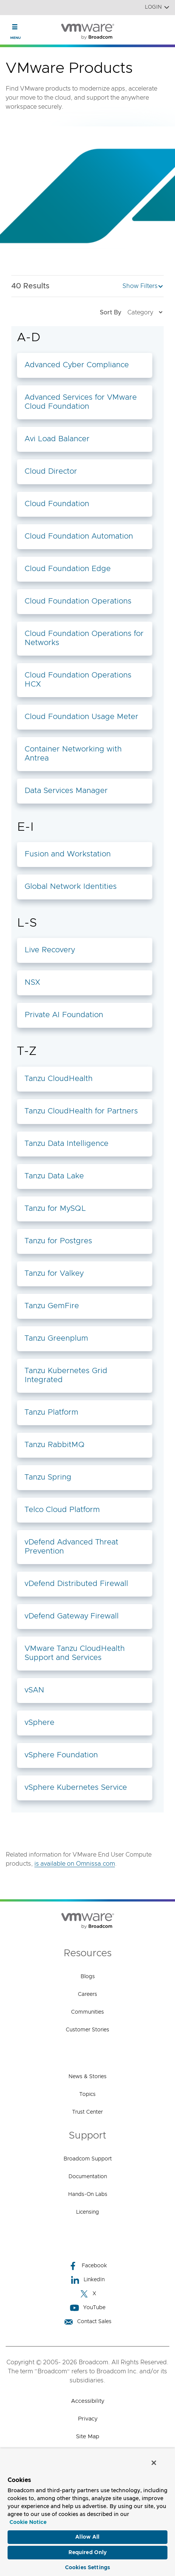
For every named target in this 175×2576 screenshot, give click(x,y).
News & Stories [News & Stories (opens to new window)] (87, 2076)
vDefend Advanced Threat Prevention (71, 1546)
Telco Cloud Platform (62, 1510)
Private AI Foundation (64, 1015)
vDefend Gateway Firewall (72, 1616)
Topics (87, 2094)
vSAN (34, 1690)
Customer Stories (87, 2029)
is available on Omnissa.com (74, 1864)
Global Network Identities (71, 886)
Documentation (87, 2176)
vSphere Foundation (61, 1755)
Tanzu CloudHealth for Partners (81, 1111)
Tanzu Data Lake (54, 1176)
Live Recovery (50, 950)
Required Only (87, 2552)
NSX (32, 982)
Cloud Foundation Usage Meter (81, 717)
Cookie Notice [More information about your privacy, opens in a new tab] (27, 2522)
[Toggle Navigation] (15, 26)
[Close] (154, 2462)
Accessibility (87, 2401)
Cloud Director (51, 471)
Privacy (88, 2419)
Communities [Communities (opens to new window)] (87, 2012)
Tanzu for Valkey (54, 1273)
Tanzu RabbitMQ (55, 1445)
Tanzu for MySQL (55, 1208)
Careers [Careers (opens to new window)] (87, 1994)
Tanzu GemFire (52, 1306)
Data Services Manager (66, 791)
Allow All (87, 2537)
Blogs (88, 1976)
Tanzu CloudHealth (59, 1078)
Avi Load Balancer (57, 439)
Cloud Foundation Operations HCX (78, 679)
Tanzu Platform (51, 1412)
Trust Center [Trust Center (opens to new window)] (87, 2112)
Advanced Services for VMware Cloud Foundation (81, 402)
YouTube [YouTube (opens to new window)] (87, 2308)
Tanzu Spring (48, 1477)
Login (157, 7)
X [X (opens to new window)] (87, 2294)
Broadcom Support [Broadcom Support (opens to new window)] (87, 2159)
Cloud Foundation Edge (68, 569)
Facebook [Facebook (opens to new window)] (87, 2266)
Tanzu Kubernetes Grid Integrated (66, 1375)
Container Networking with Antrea (73, 753)
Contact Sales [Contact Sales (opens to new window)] (88, 2322)
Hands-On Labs (87, 2194)
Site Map (87, 2436)
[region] (87, 2512)
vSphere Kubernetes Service (76, 1787)
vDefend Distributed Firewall (76, 1583)
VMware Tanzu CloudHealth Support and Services (75, 1653)
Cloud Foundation (57, 504)
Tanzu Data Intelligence (66, 1143)
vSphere (39, 1722)
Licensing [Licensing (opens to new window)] (87, 2212)
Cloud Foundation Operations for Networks (84, 638)
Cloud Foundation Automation (79, 536)
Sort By (132, 312)
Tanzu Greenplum (56, 1338)
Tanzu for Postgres (58, 1241)
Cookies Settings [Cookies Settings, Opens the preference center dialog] (87, 2567)
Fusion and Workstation (68, 854)
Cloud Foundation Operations (78, 601)
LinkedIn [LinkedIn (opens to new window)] (87, 2280)
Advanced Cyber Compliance (77, 365)
